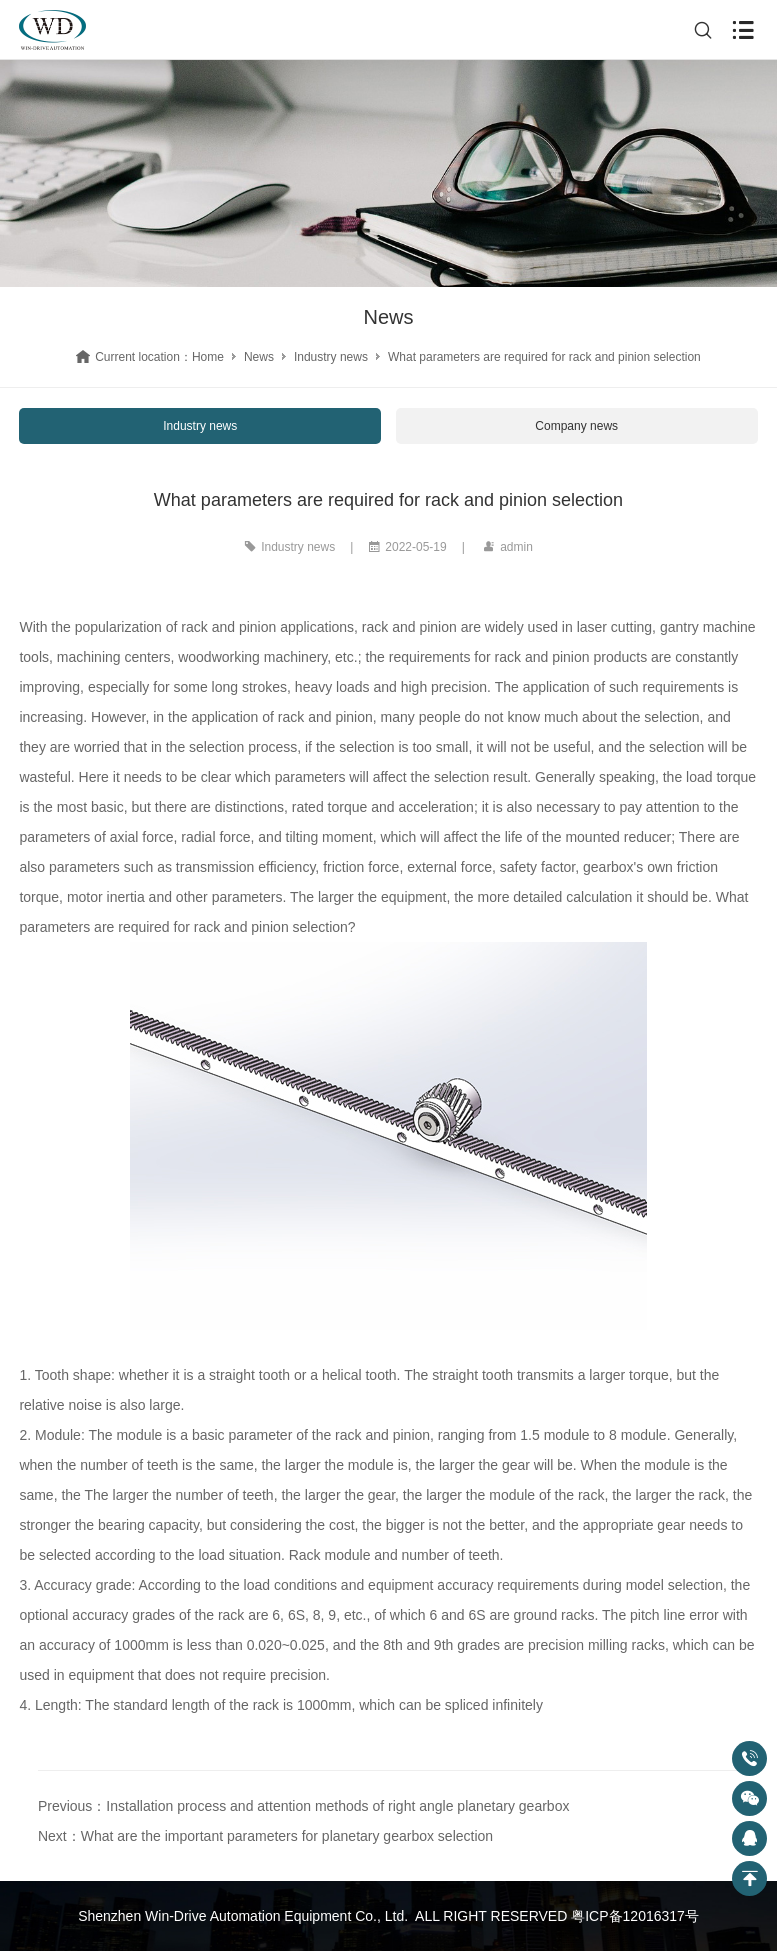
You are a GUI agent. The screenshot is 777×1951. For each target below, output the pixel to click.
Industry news (331, 357)
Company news (576, 426)
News (259, 357)
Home (208, 357)
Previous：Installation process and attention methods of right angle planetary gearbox (304, 1806)
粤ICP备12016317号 (635, 1916)
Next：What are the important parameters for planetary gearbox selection (265, 1836)
